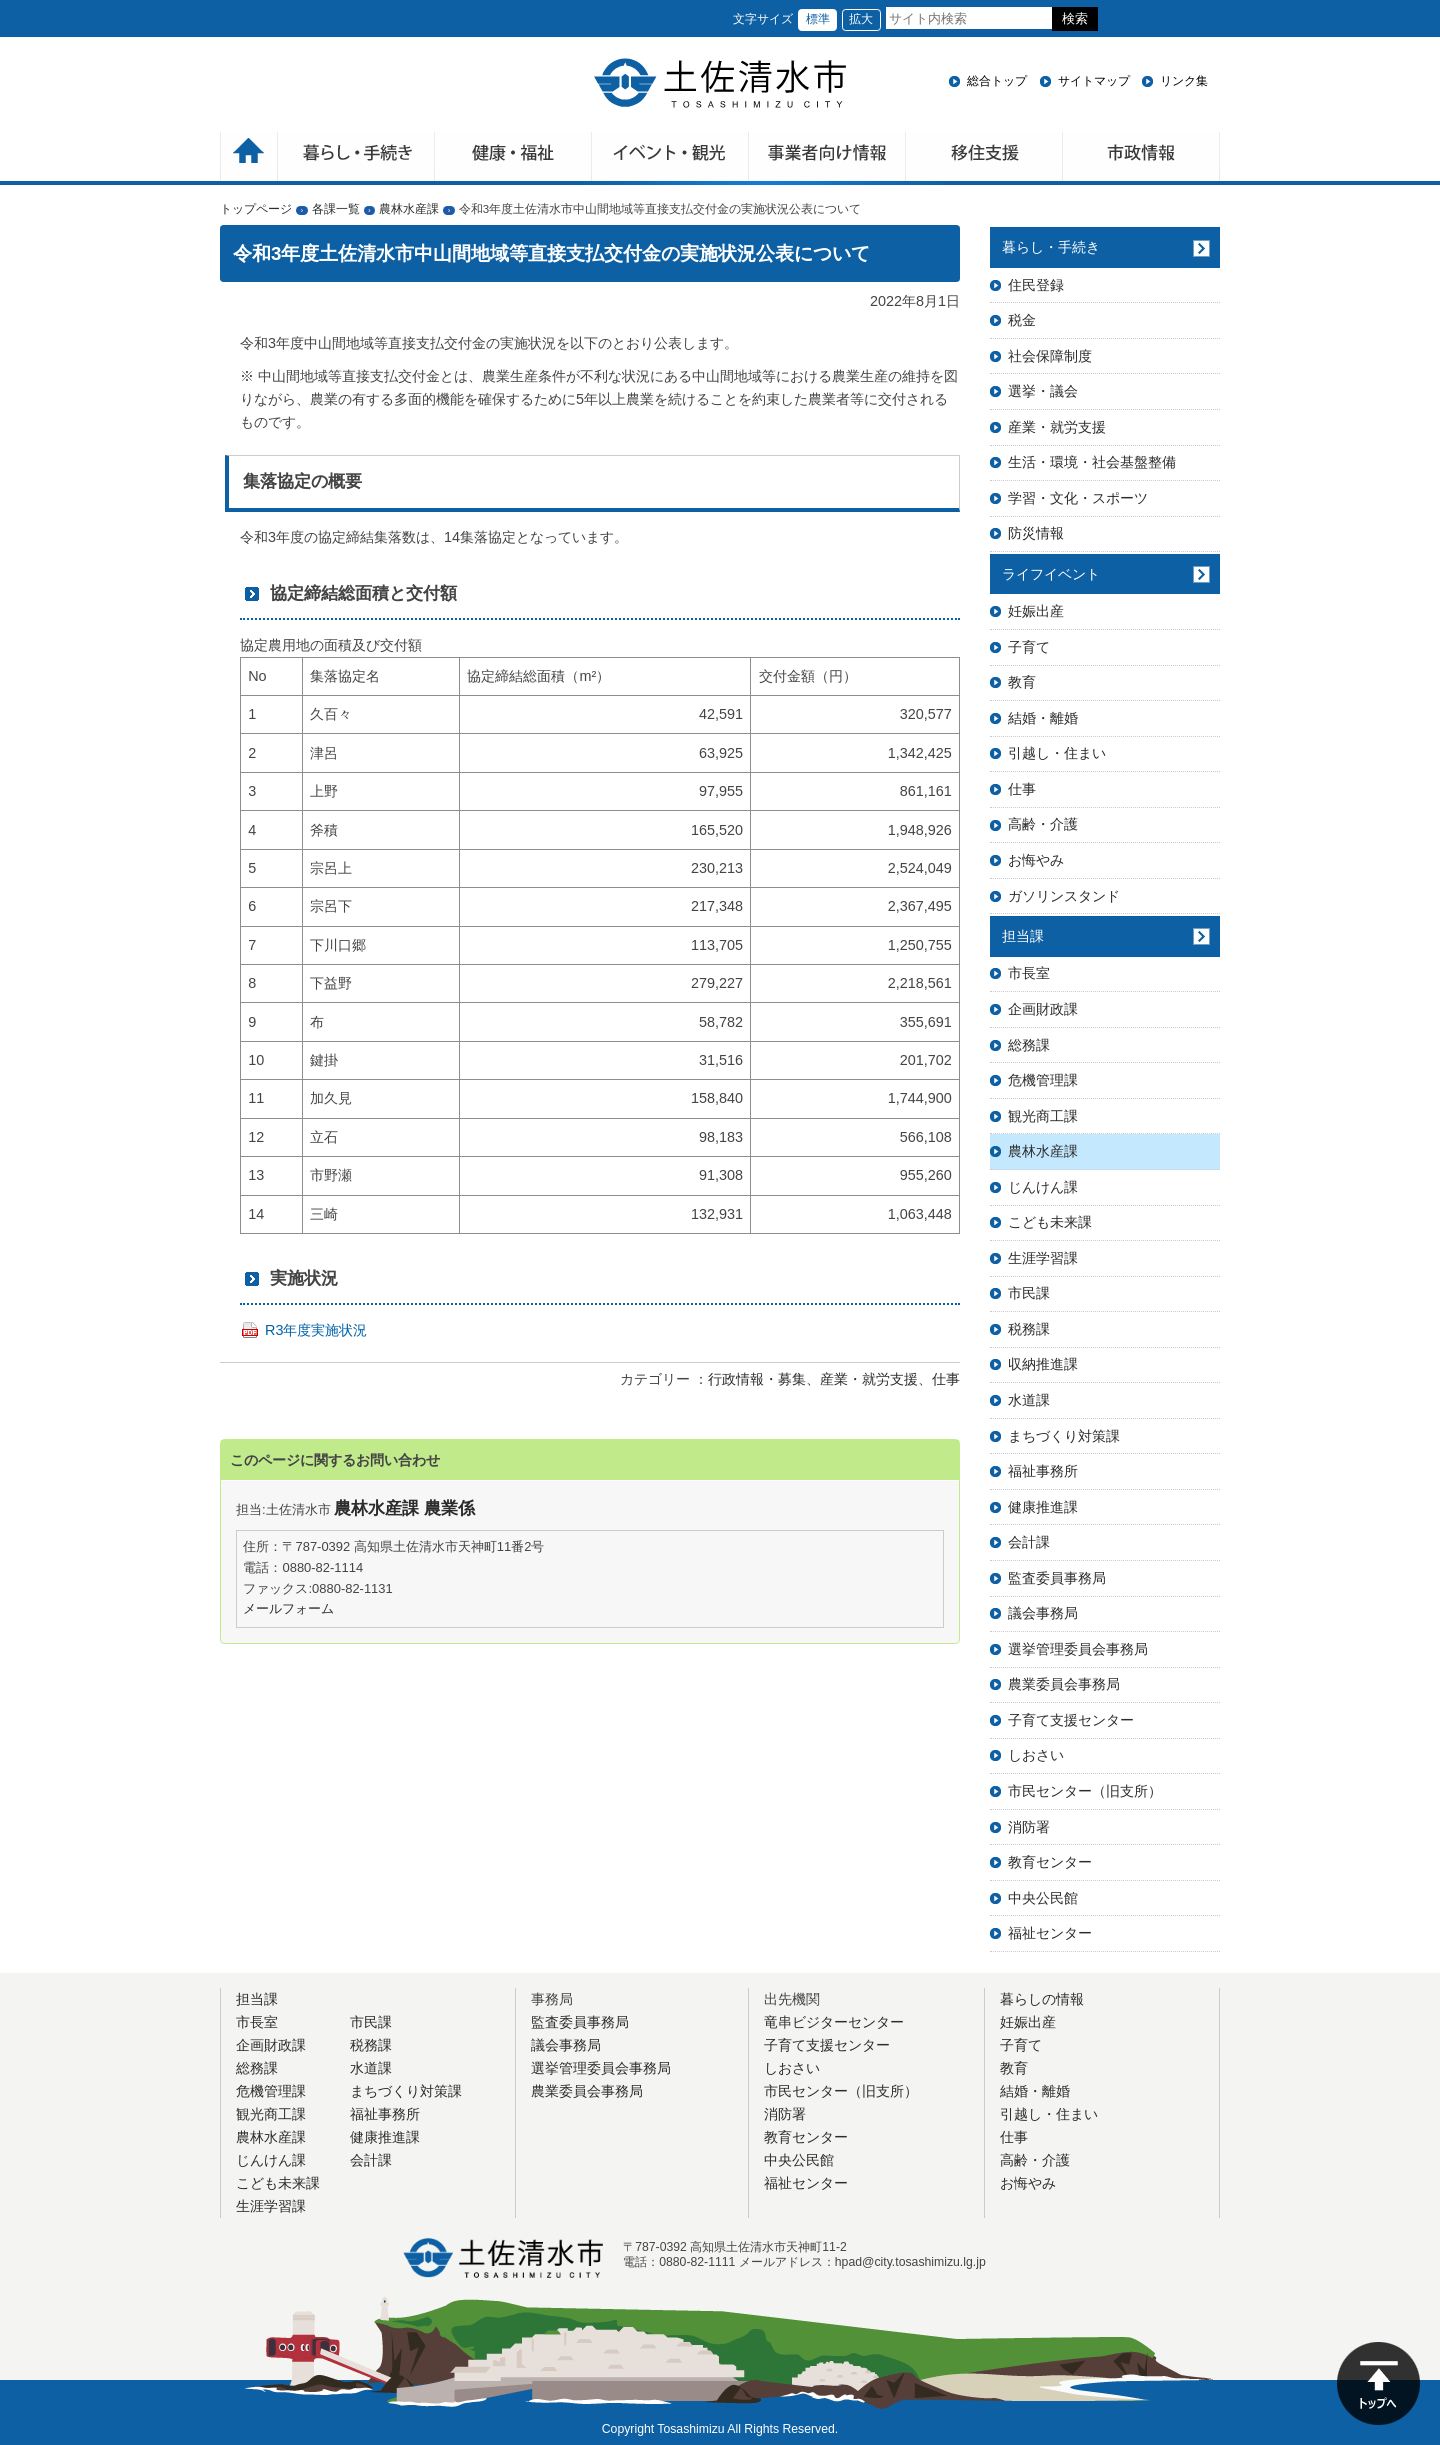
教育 (1022, 682)
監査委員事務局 (1057, 1578)
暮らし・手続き (1051, 247)
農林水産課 (409, 209)
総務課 (1029, 1045)
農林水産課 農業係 (404, 1508)
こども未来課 (1050, 1222)
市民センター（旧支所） (1085, 1791)
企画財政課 (1043, 1009)
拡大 (861, 19)
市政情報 (1141, 158)
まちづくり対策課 (1064, 1436)
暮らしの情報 (1042, 1999)
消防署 (1029, 1827)
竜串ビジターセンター (834, 2022)
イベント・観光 (670, 158)
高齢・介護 (1043, 824)
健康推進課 (1043, 1507)
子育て (1029, 647)
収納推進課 (1043, 1364)
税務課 (1029, 1329)
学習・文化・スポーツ (1078, 498)
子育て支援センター (1071, 1720)
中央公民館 (1043, 1898)
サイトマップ (1094, 81)
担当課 (1023, 936)
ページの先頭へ (1378, 2383)
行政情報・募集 (757, 1379)
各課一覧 (336, 209)
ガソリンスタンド (1064, 896)
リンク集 (1184, 81)
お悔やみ (1036, 860)
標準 (818, 19)
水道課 (1029, 1400)
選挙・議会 (1043, 391)
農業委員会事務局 (1064, 1684)
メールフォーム (288, 1608)
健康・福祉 (513, 158)
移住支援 (984, 158)
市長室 (1029, 973)
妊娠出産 (1036, 611)
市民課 (1029, 1293)
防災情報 (1036, 533)
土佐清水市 (720, 83)
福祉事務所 (1043, 1471)
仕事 (946, 1379)
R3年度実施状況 (316, 1330)
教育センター (1050, 1862)
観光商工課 (1043, 1116)
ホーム (249, 158)
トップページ (256, 209)
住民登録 (1036, 285)
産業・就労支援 (869, 1379)
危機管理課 (1043, 1080)
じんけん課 (1043, 1187)
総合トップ (997, 81)
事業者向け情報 (827, 158)
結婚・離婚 (1043, 718)
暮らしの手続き (356, 158)
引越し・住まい (1057, 753)
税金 (1022, 320)
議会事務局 (1043, 1613)
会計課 (1029, 1542)
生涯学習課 (1043, 1258)
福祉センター (1050, 1933)
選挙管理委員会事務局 (1078, 1649)
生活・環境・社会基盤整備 (1092, 462)
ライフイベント (1051, 574)
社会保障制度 (1050, 356)
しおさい (1036, 1755)
